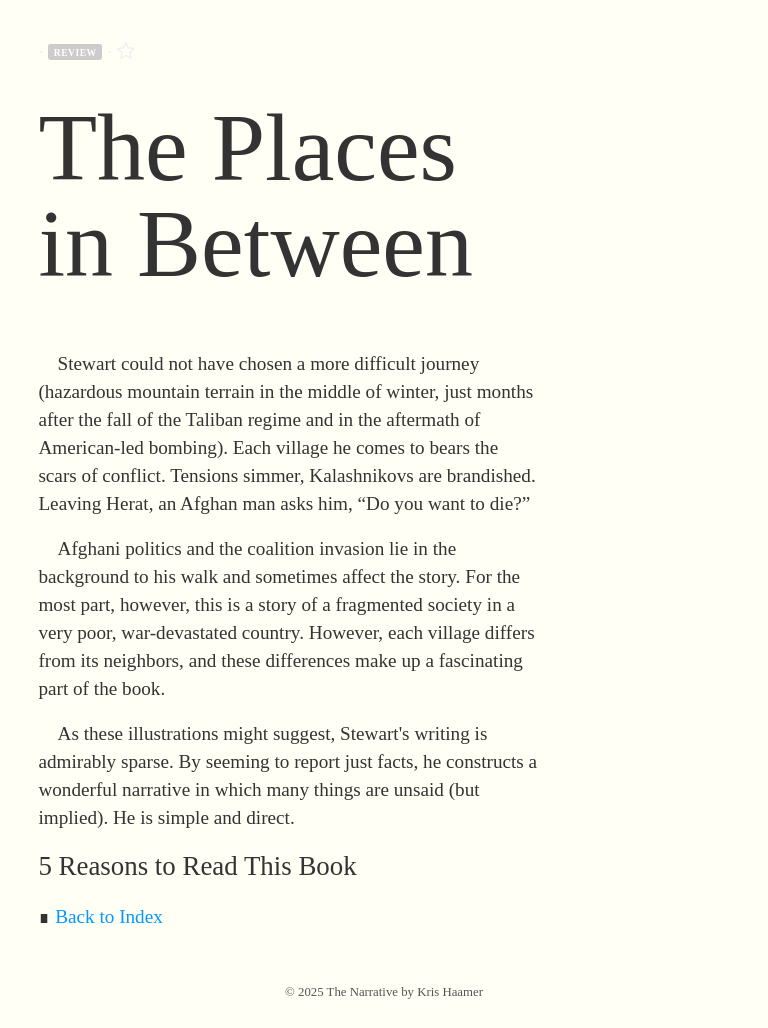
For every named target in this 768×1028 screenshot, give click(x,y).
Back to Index (109, 916)
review (75, 52)
